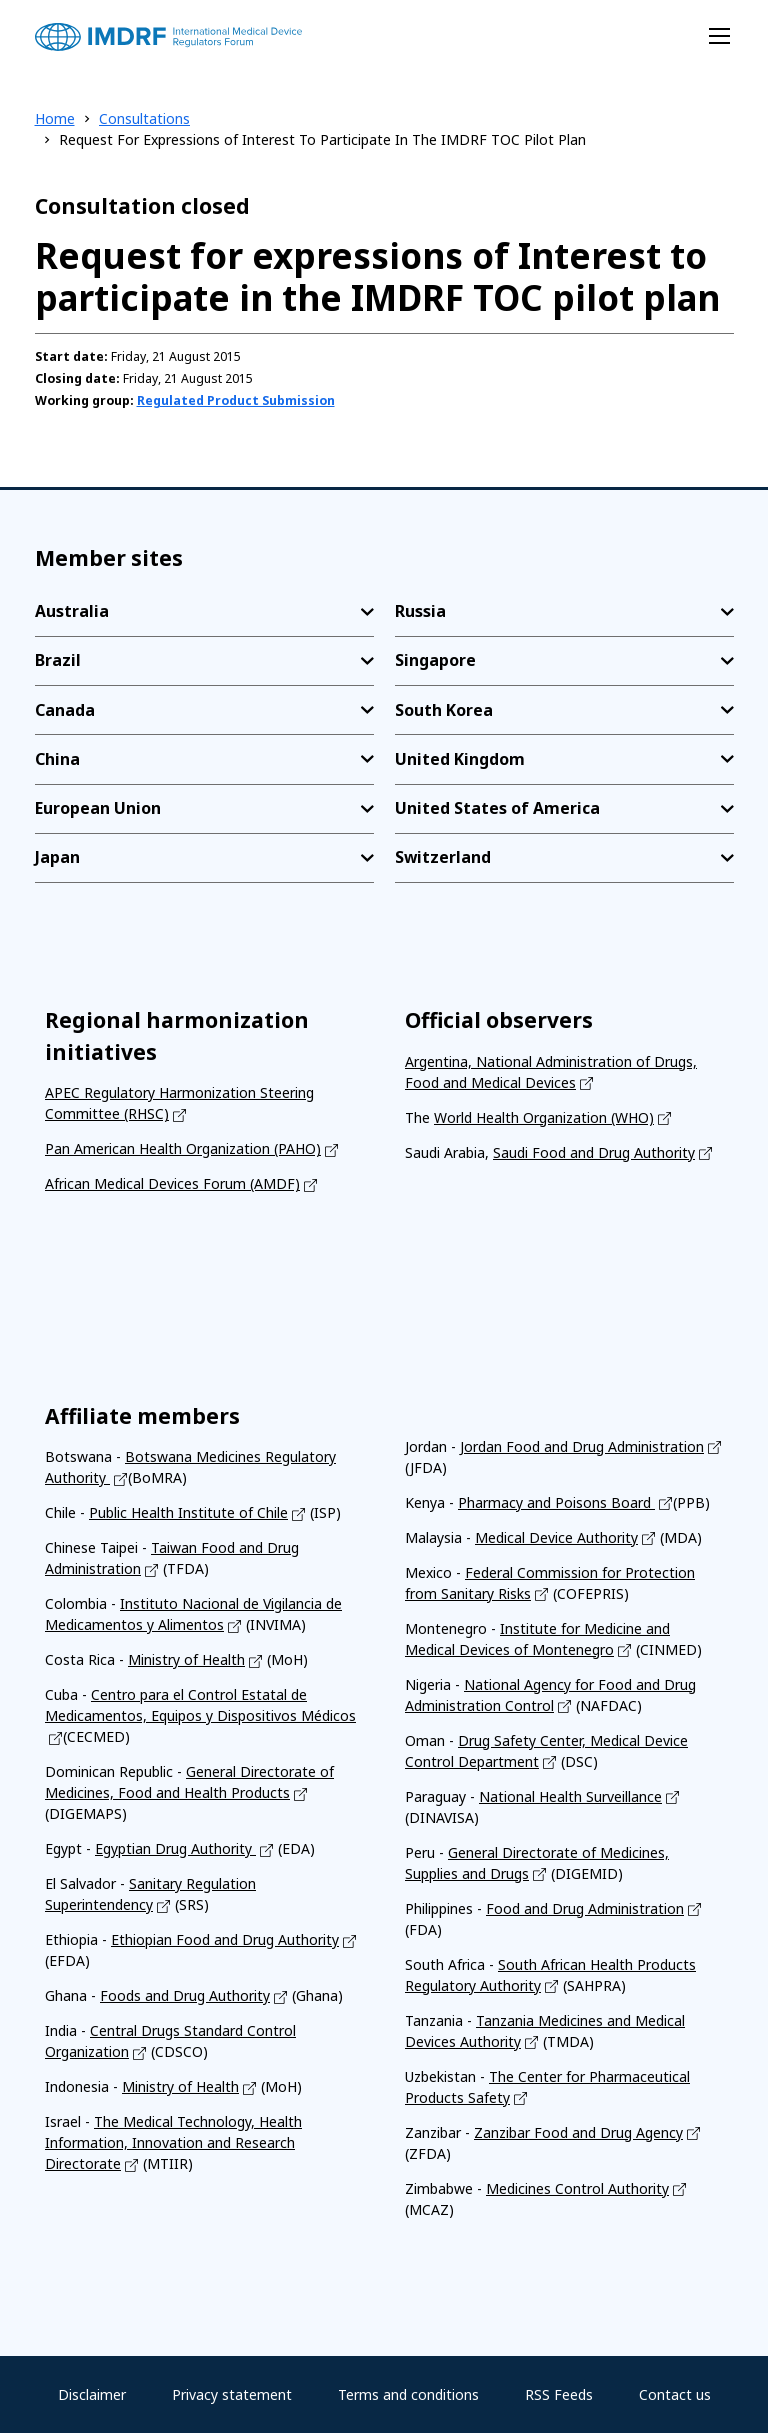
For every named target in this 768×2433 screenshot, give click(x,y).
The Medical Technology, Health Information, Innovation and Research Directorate (173, 2142)
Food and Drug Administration (585, 1908)
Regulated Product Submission (236, 400)
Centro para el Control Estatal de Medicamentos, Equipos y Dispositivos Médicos (200, 1705)
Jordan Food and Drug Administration (582, 1446)
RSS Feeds (559, 2394)
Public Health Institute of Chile (188, 1512)
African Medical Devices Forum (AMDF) (172, 1183)
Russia (420, 611)
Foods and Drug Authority (185, 1995)
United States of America (497, 808)
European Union (98, 808)
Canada (65, 710)
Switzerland (443, 857)
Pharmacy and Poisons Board (556, 1502)
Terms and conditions (408, 2394)
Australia (72, 611)
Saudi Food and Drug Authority (594, 1152)
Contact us (675, 2394)
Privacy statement (232, 2394)
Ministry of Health (186, 1659)
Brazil (58, 660)
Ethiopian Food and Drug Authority (225, 1939)
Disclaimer (92, 2394)
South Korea (444, 710)
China (57, 759)
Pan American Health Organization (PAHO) (183, 1148)
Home (55, 118)
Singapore (435, 660)
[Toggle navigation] (720, 36)
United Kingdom (460, 759)
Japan (57, 857)
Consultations (144, 118)
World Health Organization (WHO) (544, 1117)
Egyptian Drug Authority (175, 1848)
